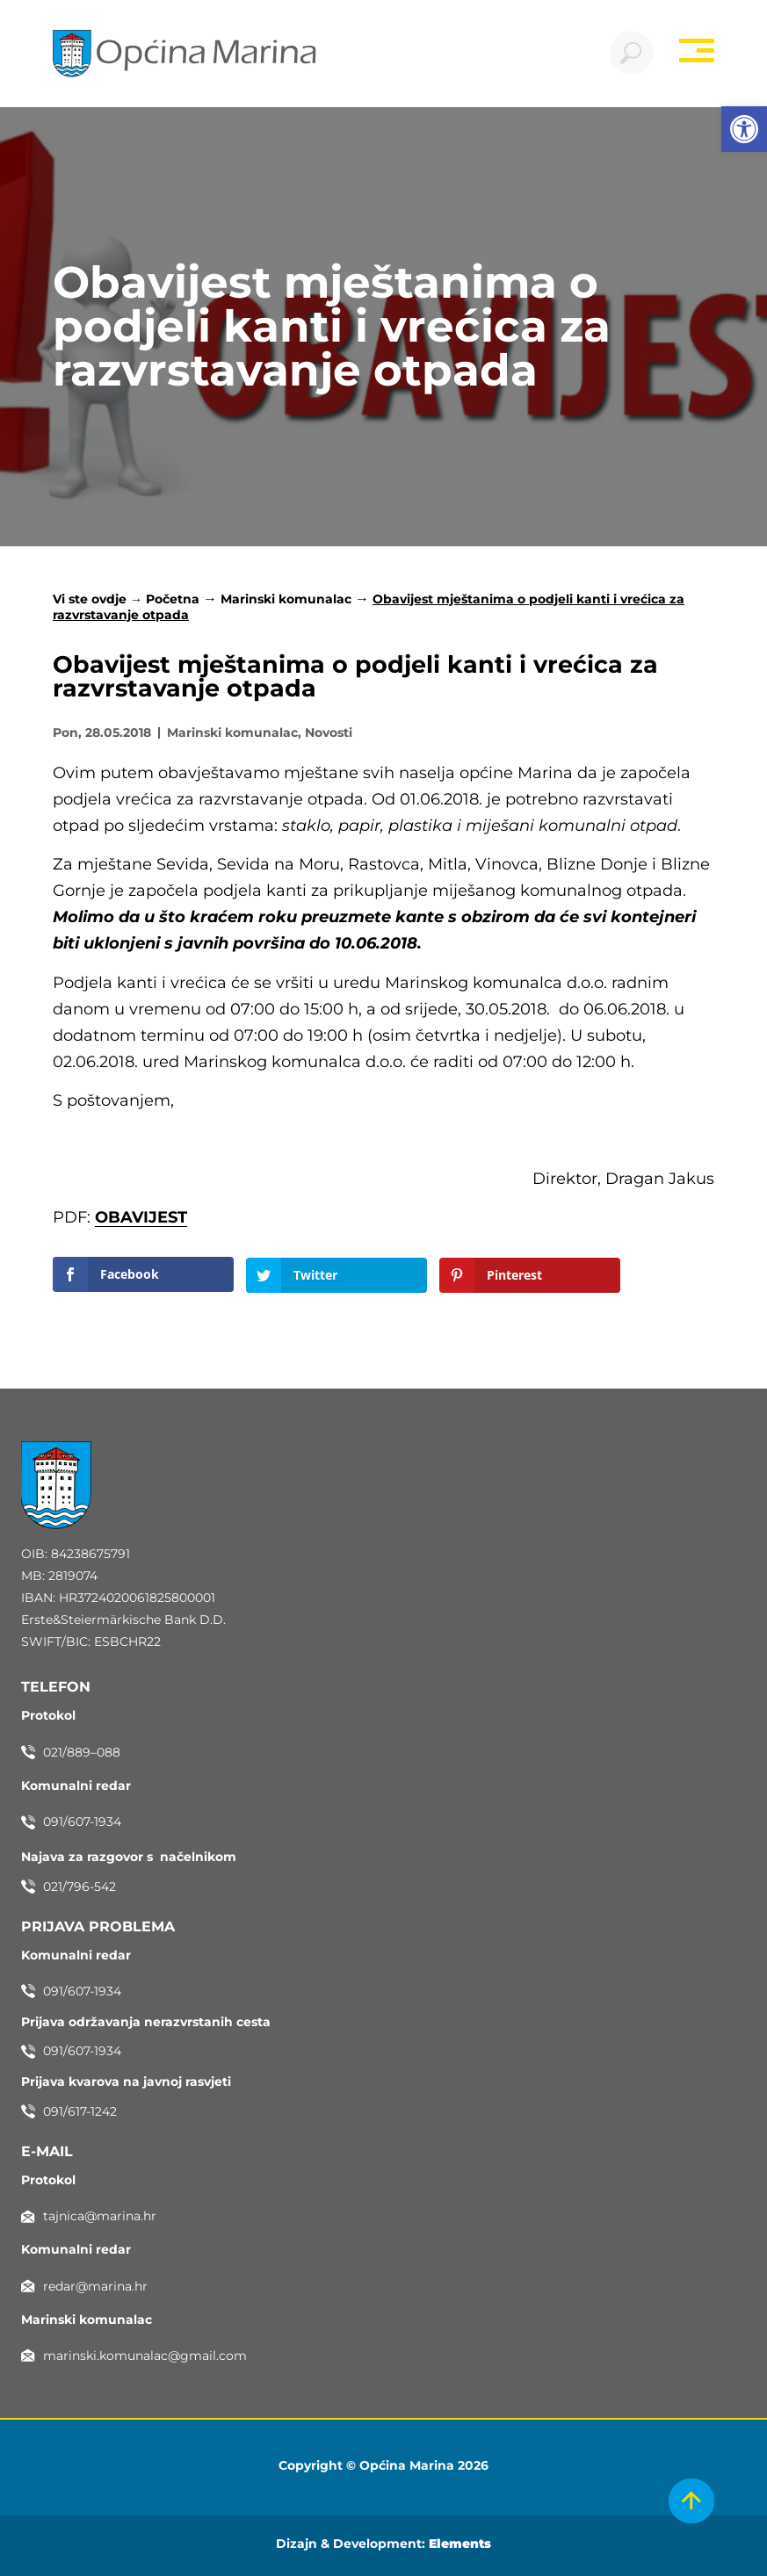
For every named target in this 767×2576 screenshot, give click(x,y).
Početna (172, 599)
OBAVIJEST (141, 1218)
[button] (744, 129)
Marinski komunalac (286, 599)
